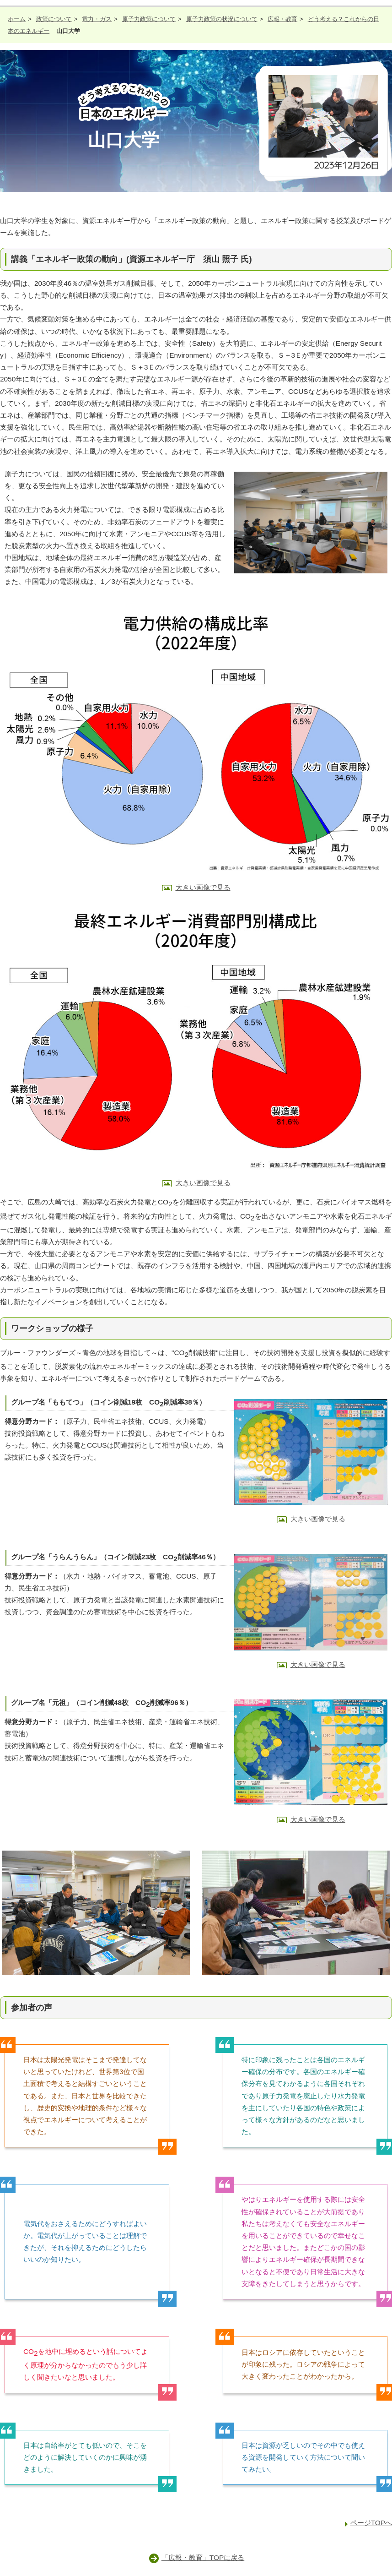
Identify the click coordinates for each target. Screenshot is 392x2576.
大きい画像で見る (203, 887)
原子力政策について (149, 19)
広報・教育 (282, 19)
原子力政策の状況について (222, 19)
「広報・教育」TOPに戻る (202, 2557)
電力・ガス (97, 19)
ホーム (17, 19)
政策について (54, 19)
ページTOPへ (371, 2523)
